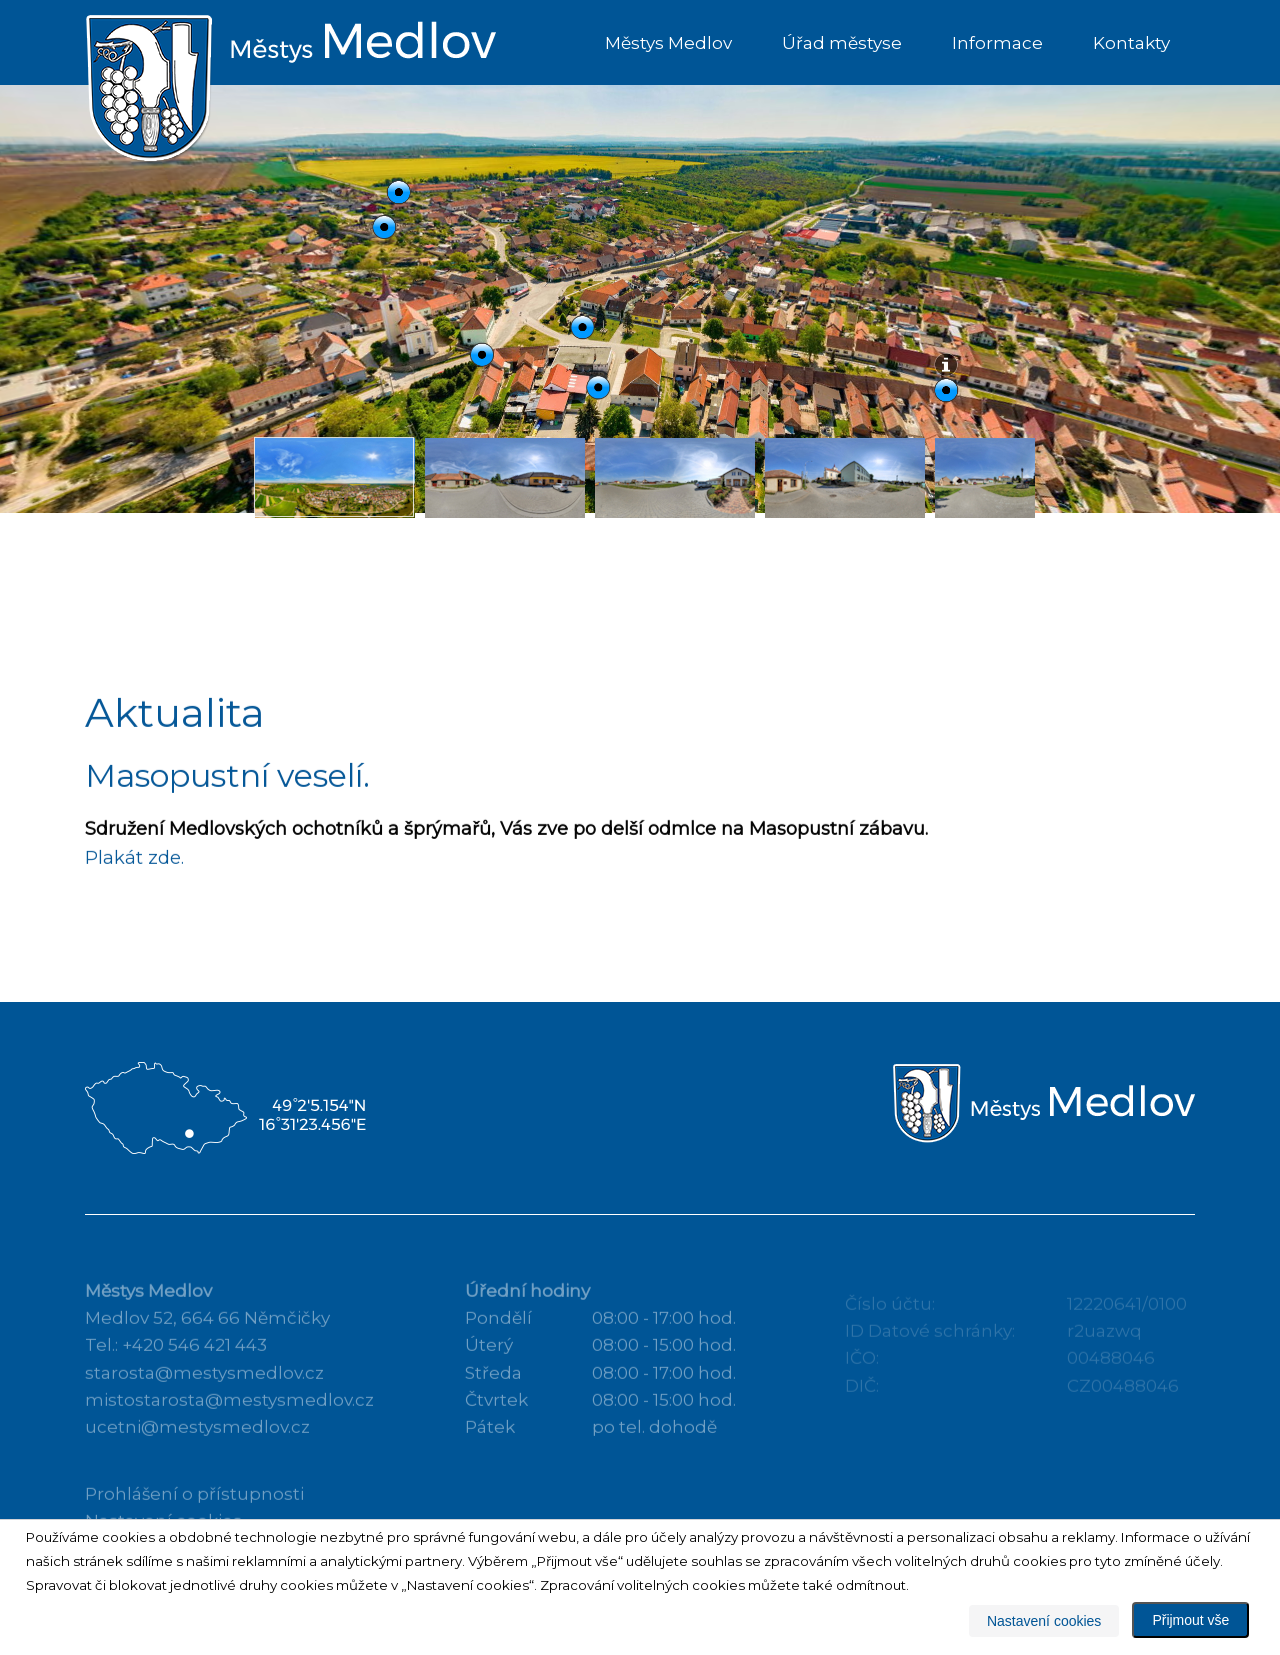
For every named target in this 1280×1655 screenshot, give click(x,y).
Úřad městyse (842, 43)
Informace (997, 43)
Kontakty (1131, 43)
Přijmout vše (1190, 1620)
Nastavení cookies (1044, 1621)
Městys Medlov (668, 43)
